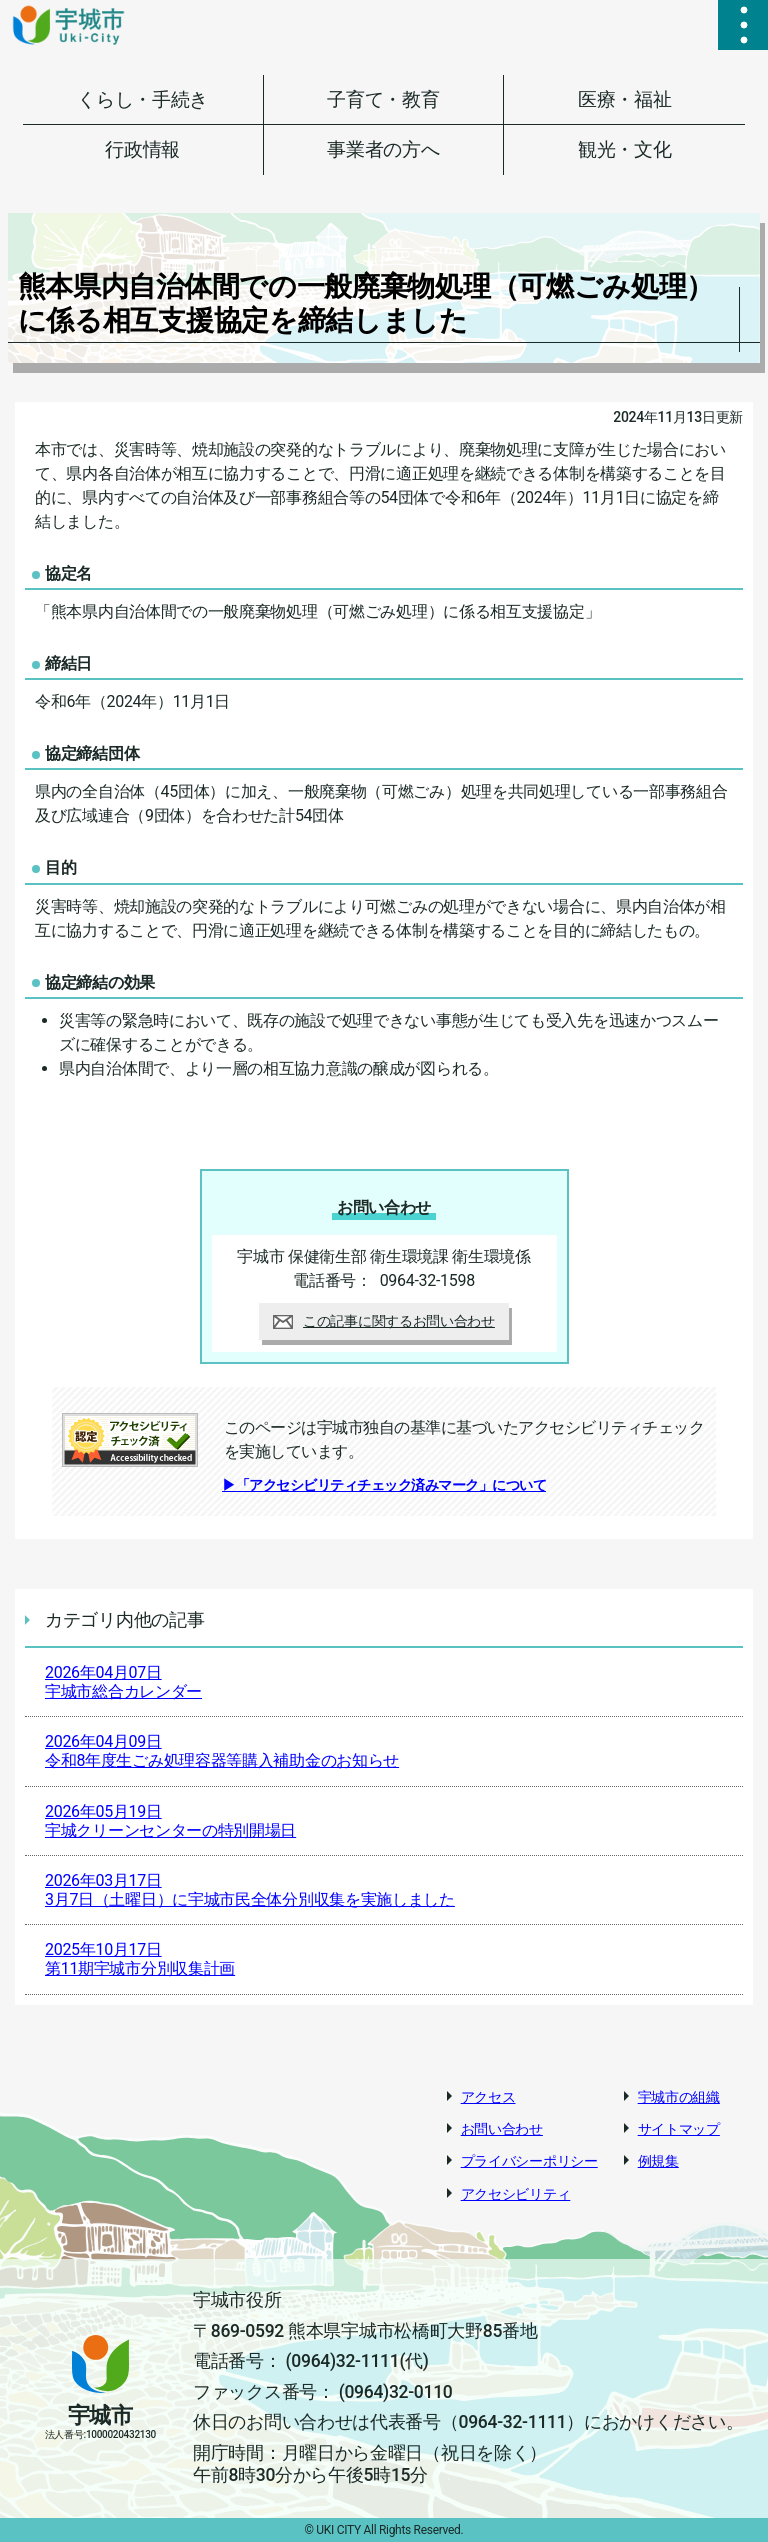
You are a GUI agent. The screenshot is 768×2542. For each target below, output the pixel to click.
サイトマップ (679, 2129)
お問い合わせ (502, 2129)
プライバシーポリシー (529, 2161)
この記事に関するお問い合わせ (384, 1321)
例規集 (658, 2161)
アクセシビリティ (516, 2194)
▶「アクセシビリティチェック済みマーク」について (384, 1485)
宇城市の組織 (679, 2097)
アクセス (488, 2097)
